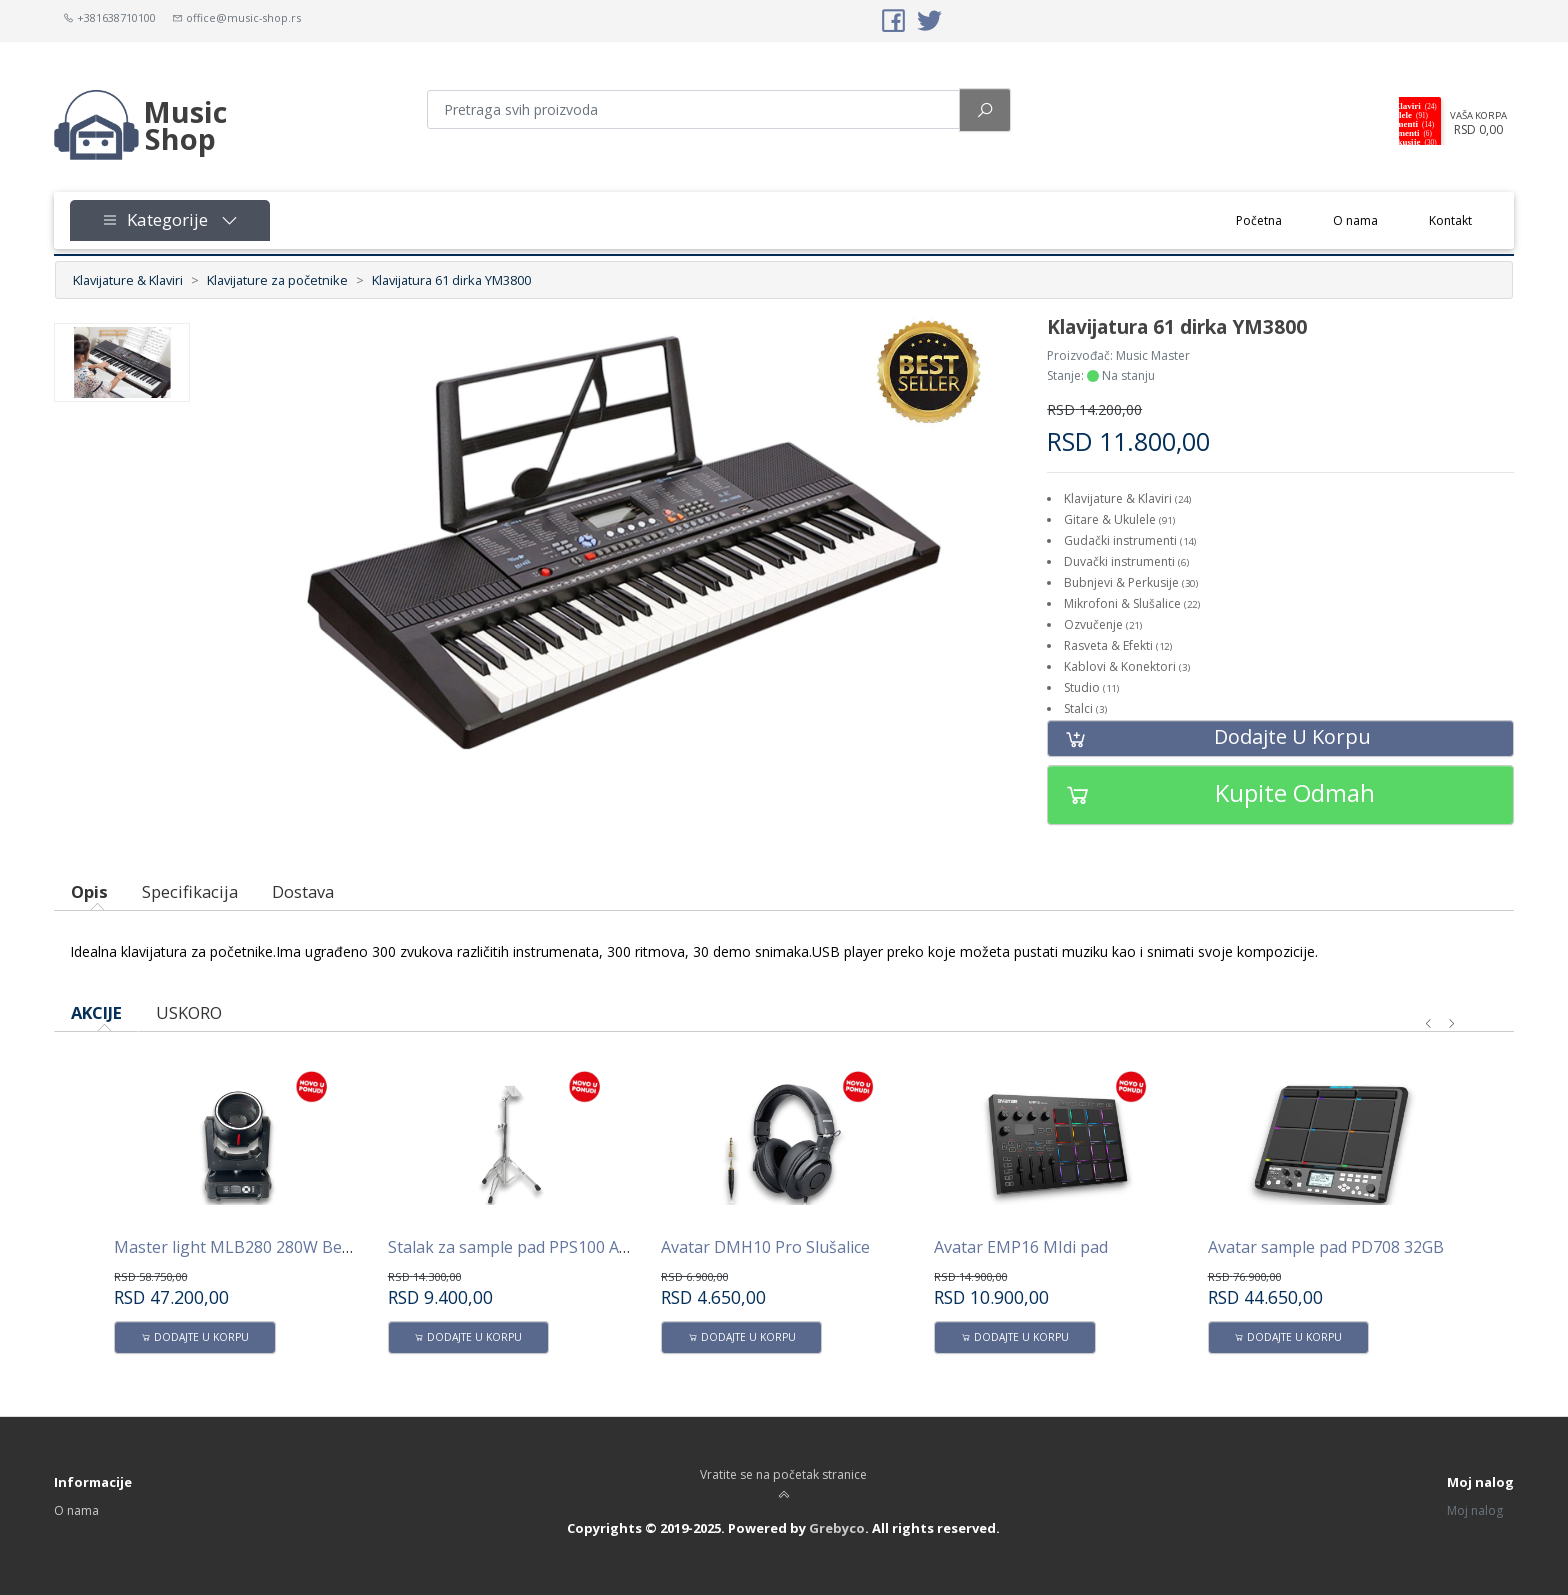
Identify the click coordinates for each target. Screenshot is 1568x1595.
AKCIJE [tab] (96, 1012)
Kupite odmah (1211, 794)
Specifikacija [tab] (190, 891)
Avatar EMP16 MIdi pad (1021, 1247)
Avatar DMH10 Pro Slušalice (765, 1247)
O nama (1355, 220)
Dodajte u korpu (1209, 738)
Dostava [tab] (303, 891)
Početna (1272, 219)
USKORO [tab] (189, 1012)
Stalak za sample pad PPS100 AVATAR (529, 1247)
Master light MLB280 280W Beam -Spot (262, 1247)
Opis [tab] (89, 891)
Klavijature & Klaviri (128, 280)
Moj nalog (1475, 1510)
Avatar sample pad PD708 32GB (1326, 1247)
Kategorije (170, 219)
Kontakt (1450, 220)
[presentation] (1429, 1024)
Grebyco (837, 1528)
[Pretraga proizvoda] (694, 109)
